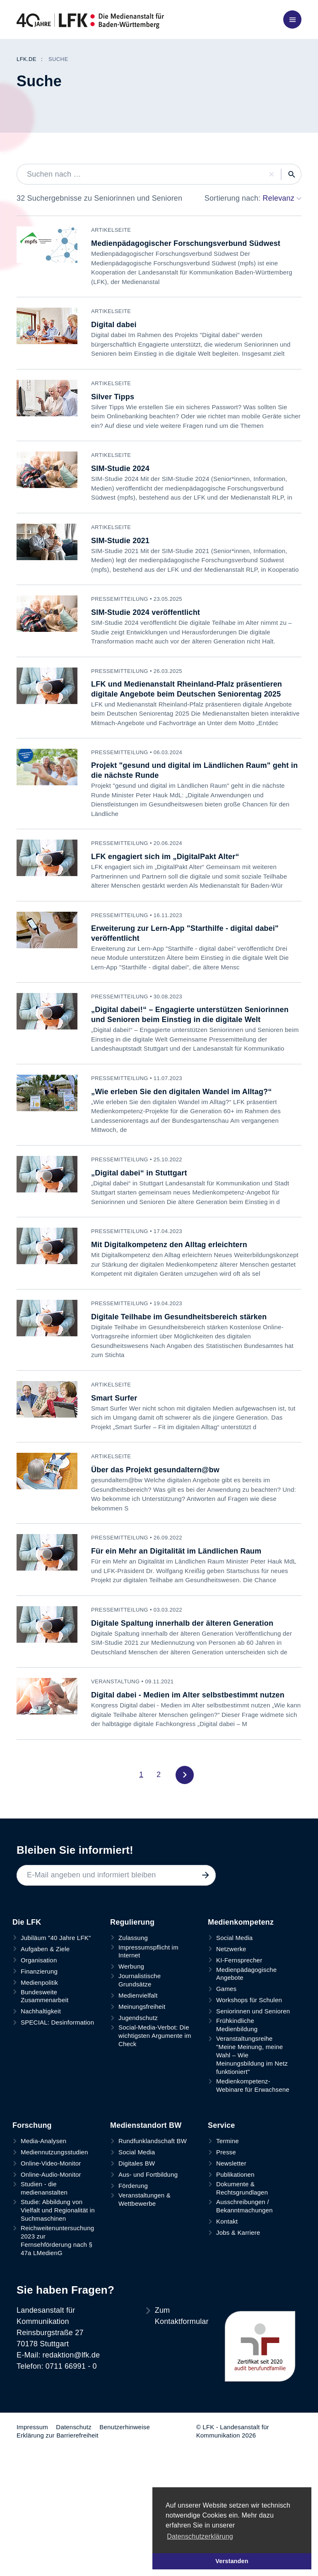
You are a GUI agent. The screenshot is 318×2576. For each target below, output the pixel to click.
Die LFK (26, 1969)
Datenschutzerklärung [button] (200, 2536)
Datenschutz (74, 2474)
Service (221, 2172)
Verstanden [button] (231, 2561)
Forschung (32, 2172)
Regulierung (132, 1969)
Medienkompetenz (241, 1969)
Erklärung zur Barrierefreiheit (58, 2482)
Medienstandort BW (145, 2172)
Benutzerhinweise (124, 2474)
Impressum (32, 2474)
